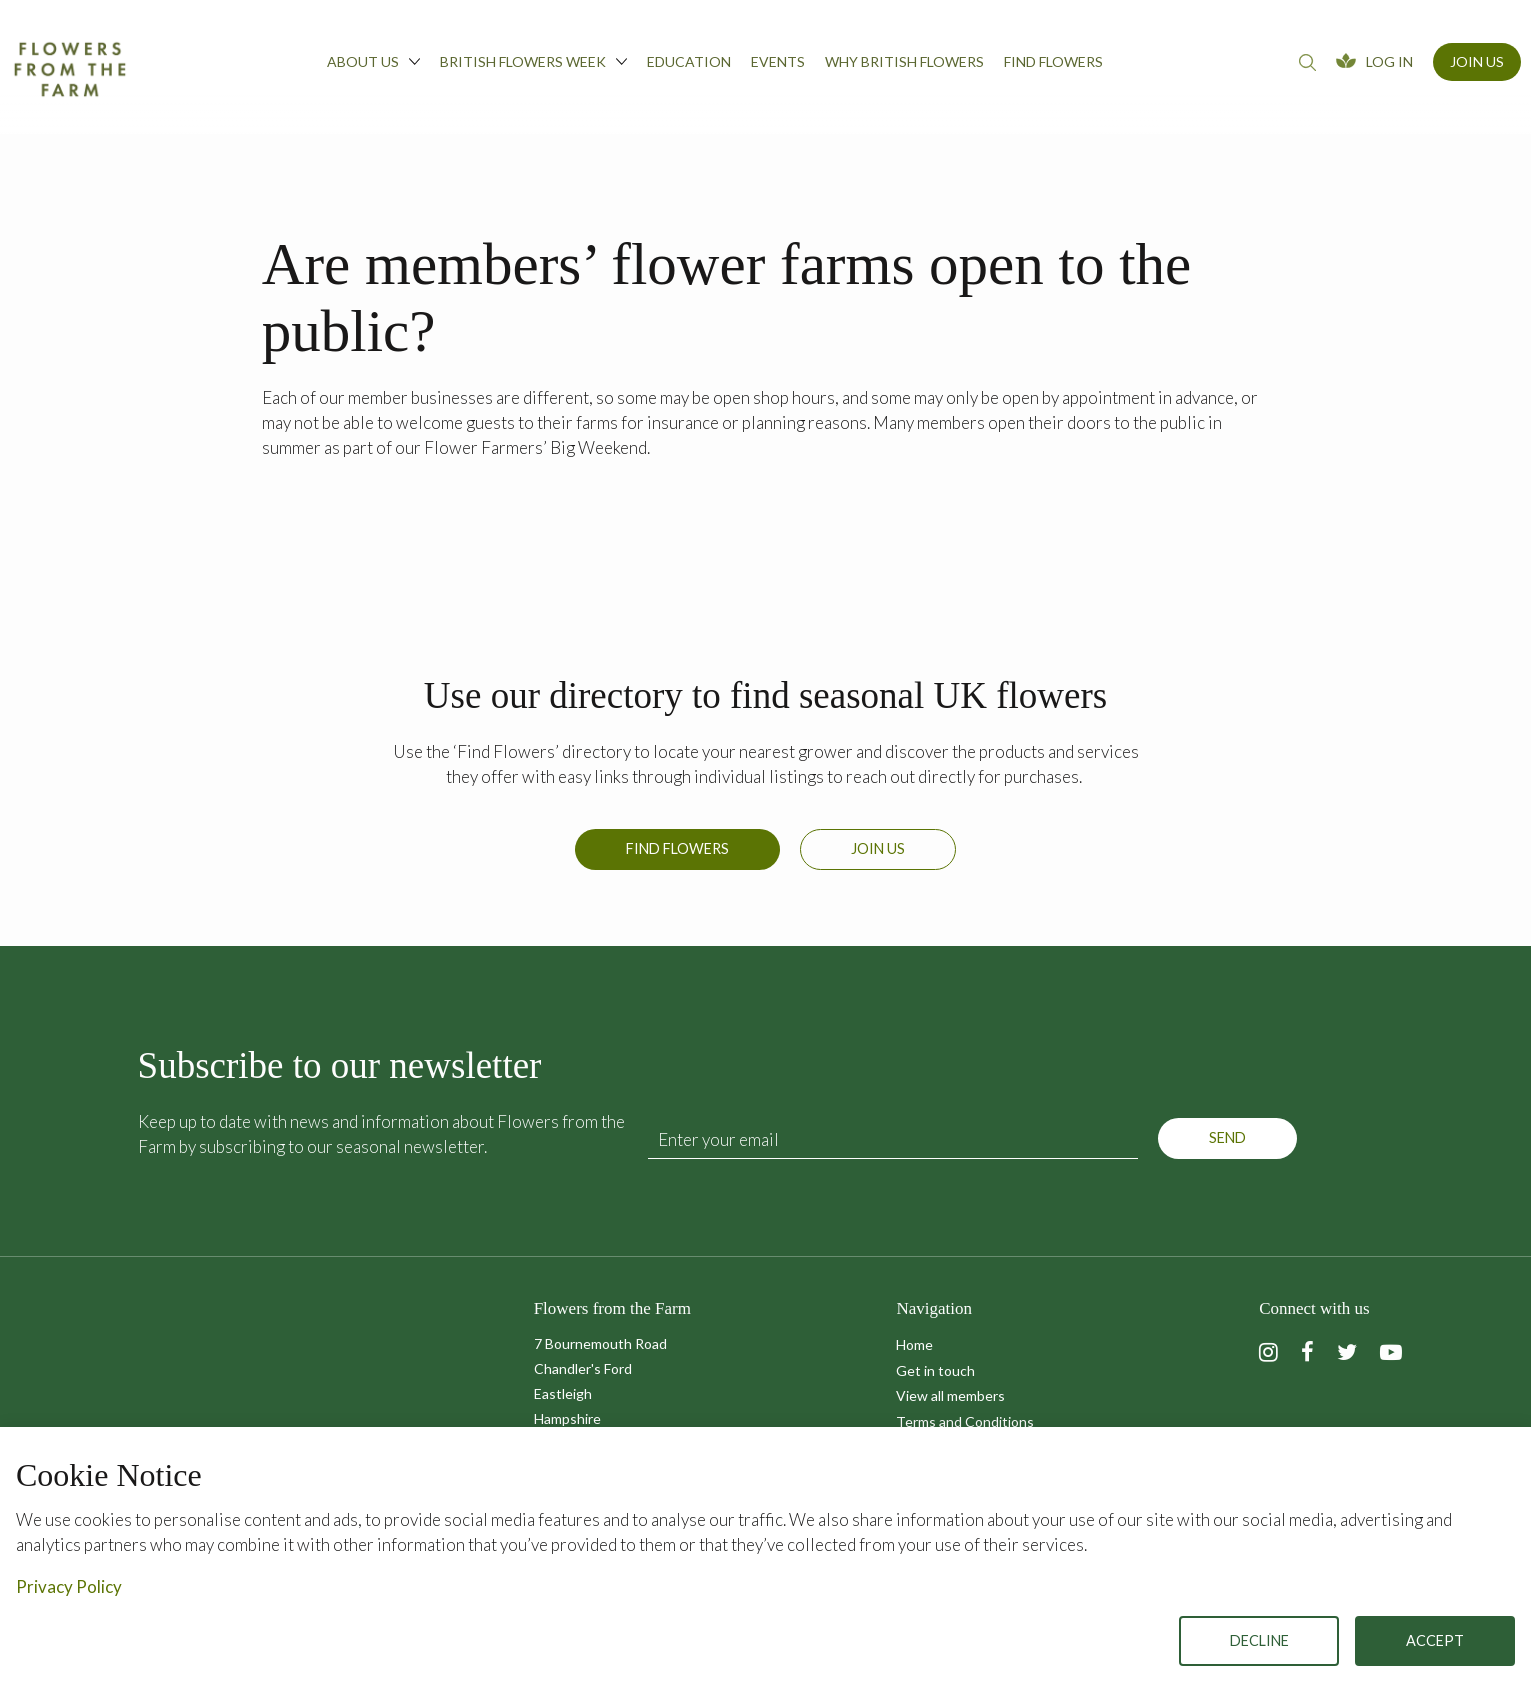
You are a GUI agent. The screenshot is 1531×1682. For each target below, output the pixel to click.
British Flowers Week (533, 61)
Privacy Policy (69, 1586)
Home (914, 1344)
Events (778, 61)
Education (689, 61)
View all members (950, 1395)
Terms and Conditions (965, 1421)
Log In (1389, 61)
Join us (878, 848)
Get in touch (935, 1370)
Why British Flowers (904, 61)
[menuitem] (373, 67)
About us (373, 61)
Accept (1435, 1640)
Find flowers (1053, 61)
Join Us (1477, 61)
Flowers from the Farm (70, 69)
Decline (1259, 1640)
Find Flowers (677, 848)
